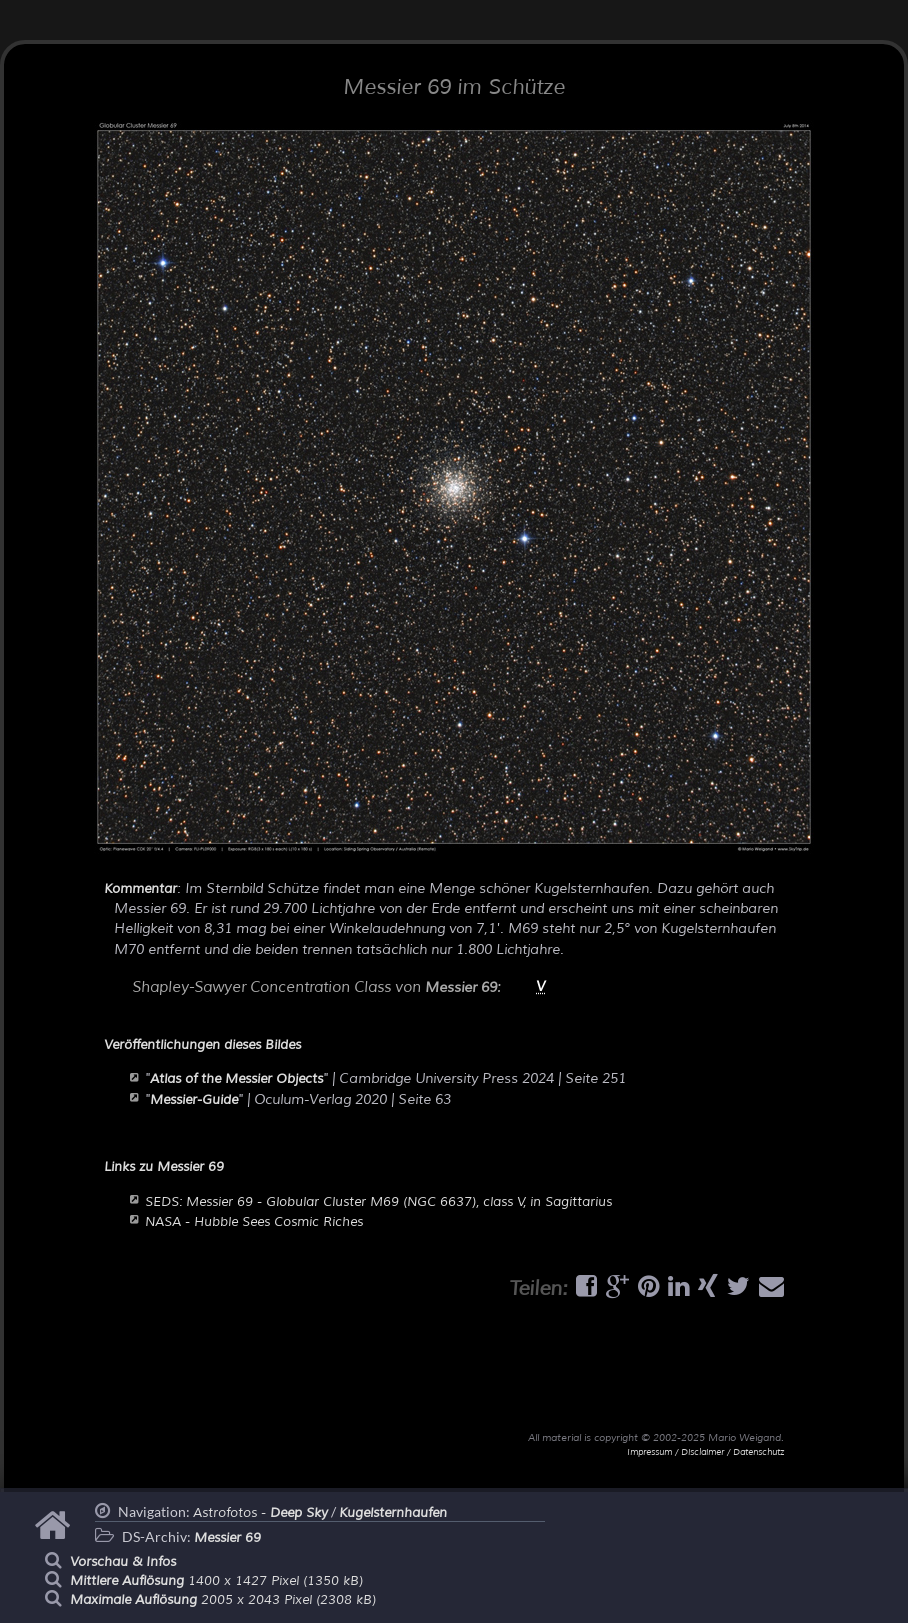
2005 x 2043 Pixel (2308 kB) (223, 1600)
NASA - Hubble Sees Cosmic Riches (254, 1222)
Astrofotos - (260, 1513)
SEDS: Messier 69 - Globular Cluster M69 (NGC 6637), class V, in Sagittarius (378, 1202)
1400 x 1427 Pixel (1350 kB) (216, 1581)
